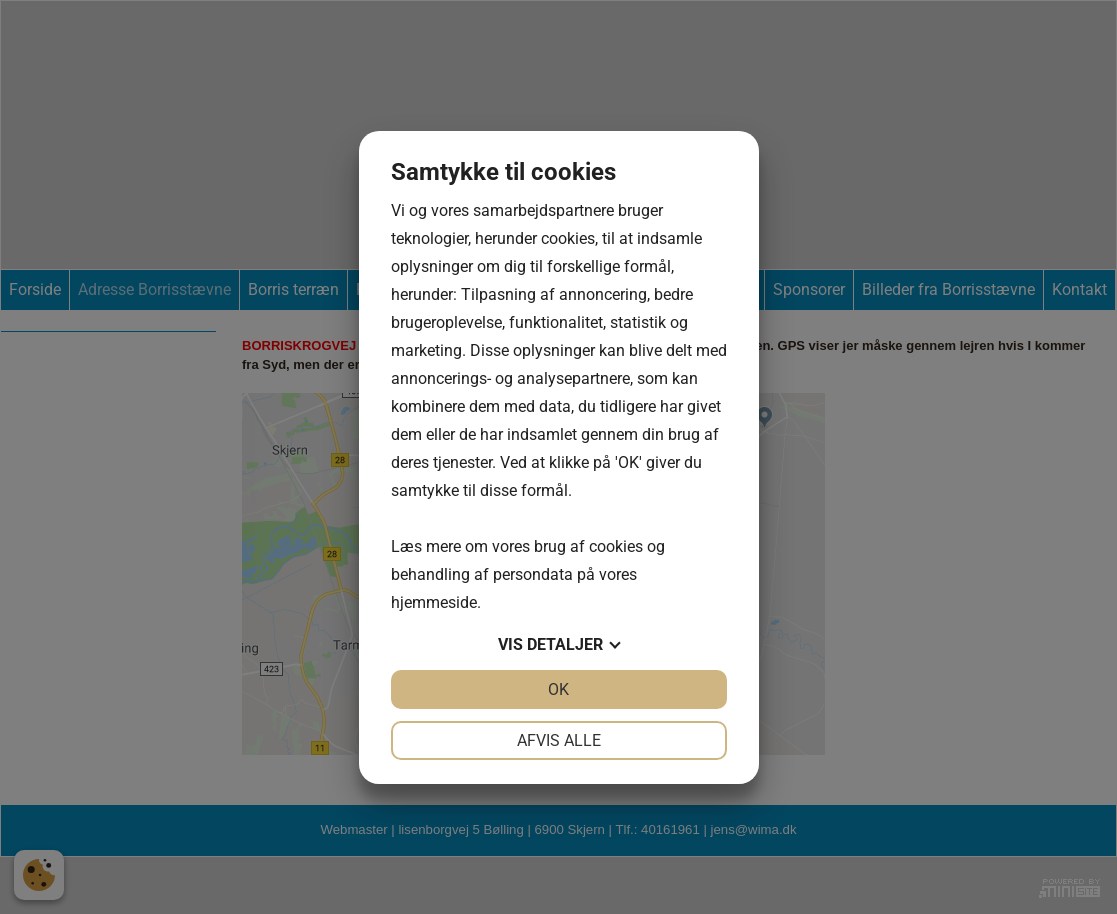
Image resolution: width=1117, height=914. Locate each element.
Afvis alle (559, 740)
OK (558, 689)
